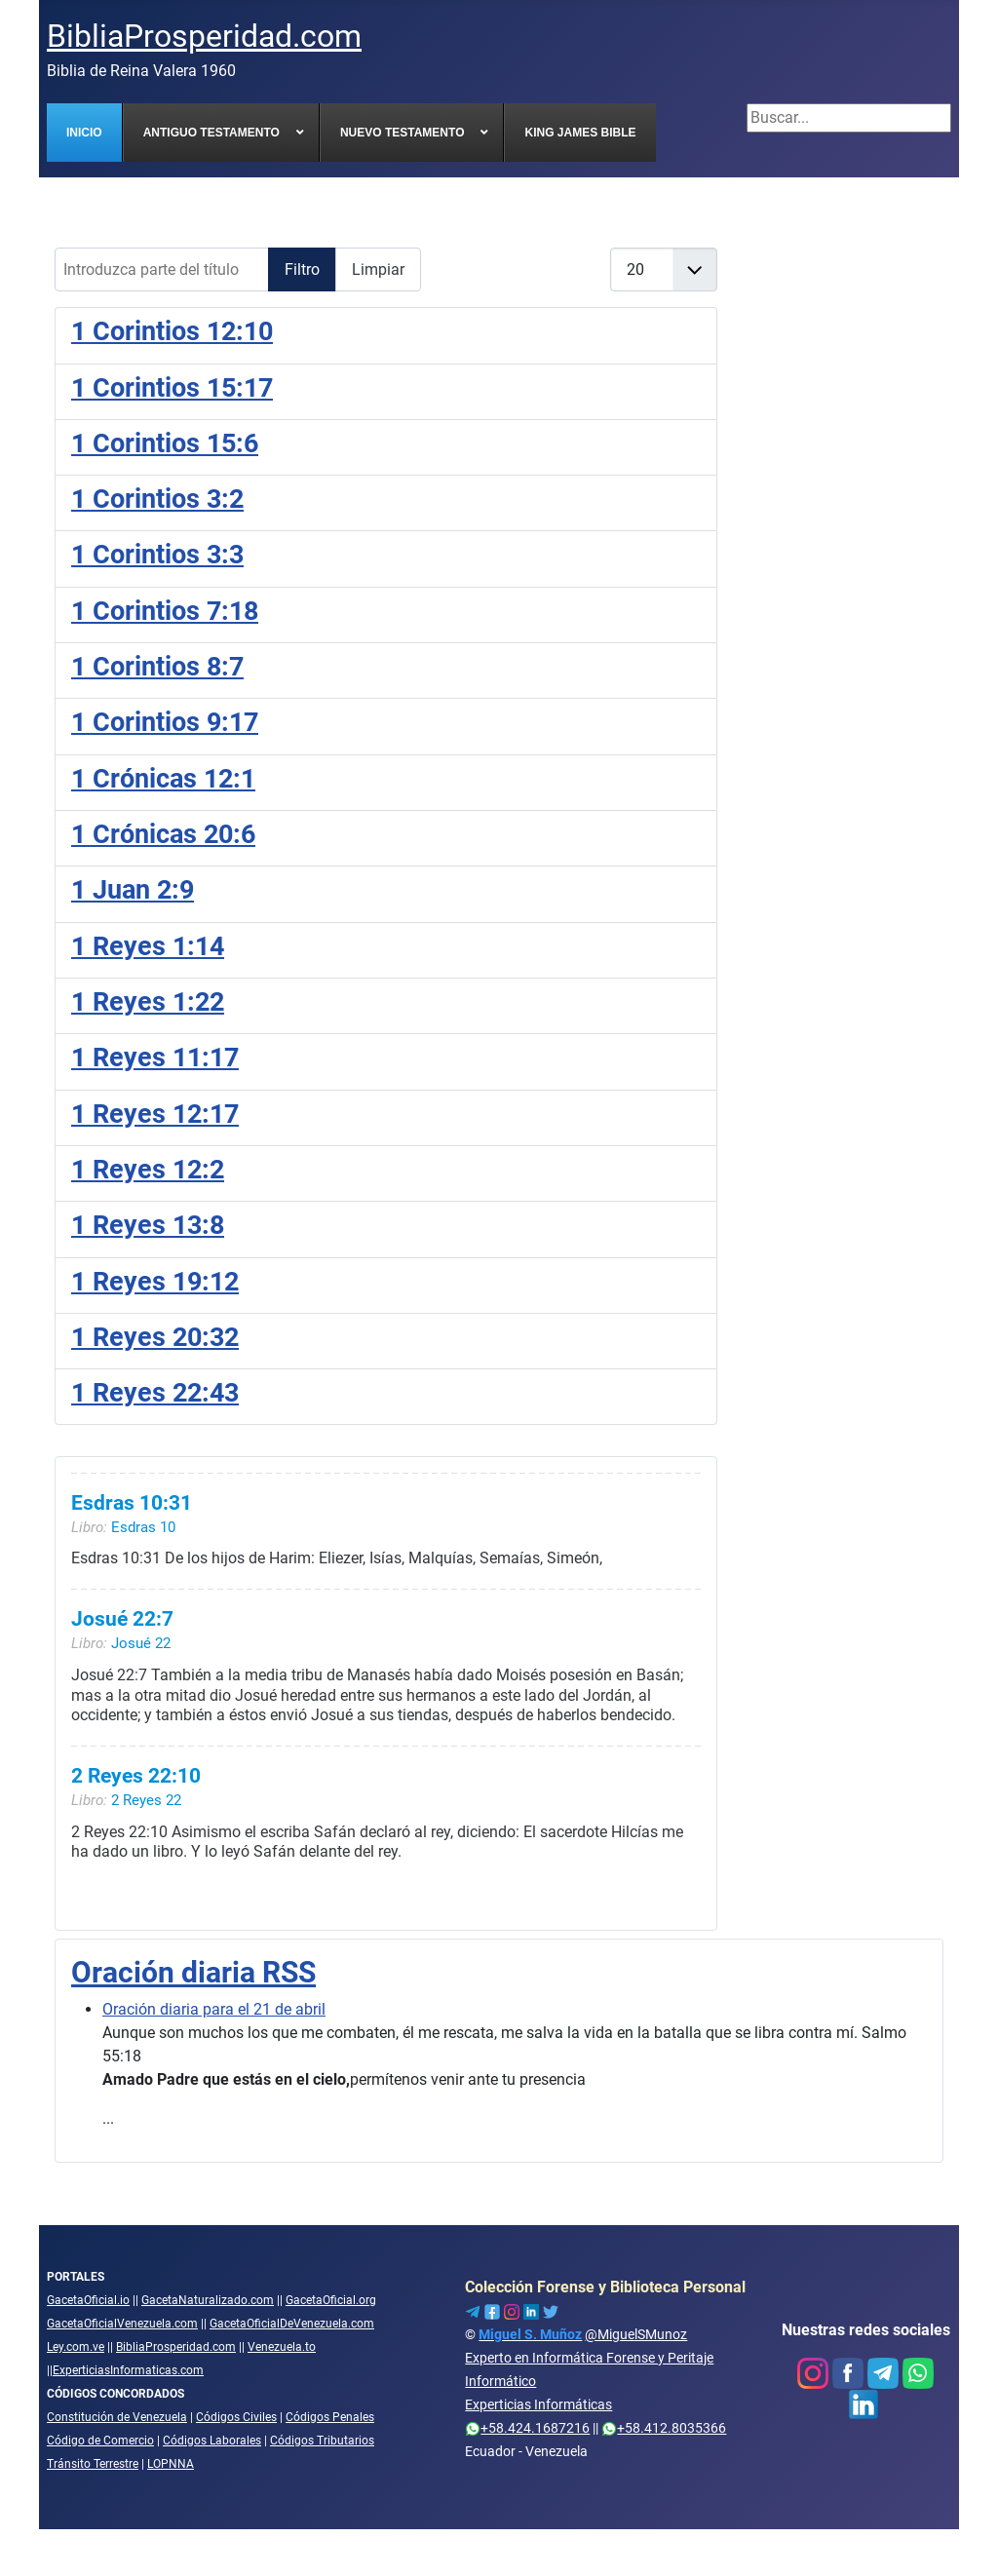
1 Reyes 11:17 (155, 1057)
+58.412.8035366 (663, 2428)
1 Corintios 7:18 (164, 611)
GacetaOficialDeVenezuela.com (292, 2323)
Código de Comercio (100, 2440)
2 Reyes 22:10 (136, 1776)
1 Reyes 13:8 (147, 1225)
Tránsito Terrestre (92, 2464)
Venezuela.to (282, 2347)
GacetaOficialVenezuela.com (122, 2323)
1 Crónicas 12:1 (163, 778)
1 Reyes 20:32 (155, 1337)
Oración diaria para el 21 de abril (214, 2009)
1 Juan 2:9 (132, 889)
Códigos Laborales (212, 2440)
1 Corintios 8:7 (157, 666)
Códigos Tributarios (322, 2440)
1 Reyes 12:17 (155, 1114)
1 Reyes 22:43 (155, 1392)
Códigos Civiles (236, 2417)
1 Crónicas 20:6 (163, 834)
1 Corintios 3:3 (157, 554)
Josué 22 (141, 1644)
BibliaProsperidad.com (176, 2347)
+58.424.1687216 (527, 2428)
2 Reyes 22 (146, 1800)
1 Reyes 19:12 (155, 1281)
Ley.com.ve (75, 2347)
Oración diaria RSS (193, 1972)
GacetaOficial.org (331, 2300)
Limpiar (378, 269)
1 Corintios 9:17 (164, 722)
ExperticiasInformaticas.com (128, 2370)
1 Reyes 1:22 (147, 1002)
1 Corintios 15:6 (164, 443)
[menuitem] (85, 132)
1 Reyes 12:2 (147, 1169)
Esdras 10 (143, 1527)
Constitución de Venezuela (117, 2417)
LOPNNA (170, 2464)
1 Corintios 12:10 (172, 331)
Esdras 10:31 (131, 1503)
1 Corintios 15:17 (172, 388)
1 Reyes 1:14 (147, 946)
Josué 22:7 (122, 1620)
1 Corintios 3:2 (157, 499)
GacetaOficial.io (88, 2300)
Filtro (302, 269)
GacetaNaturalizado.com (207, 2300)
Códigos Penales (330, 2417)
